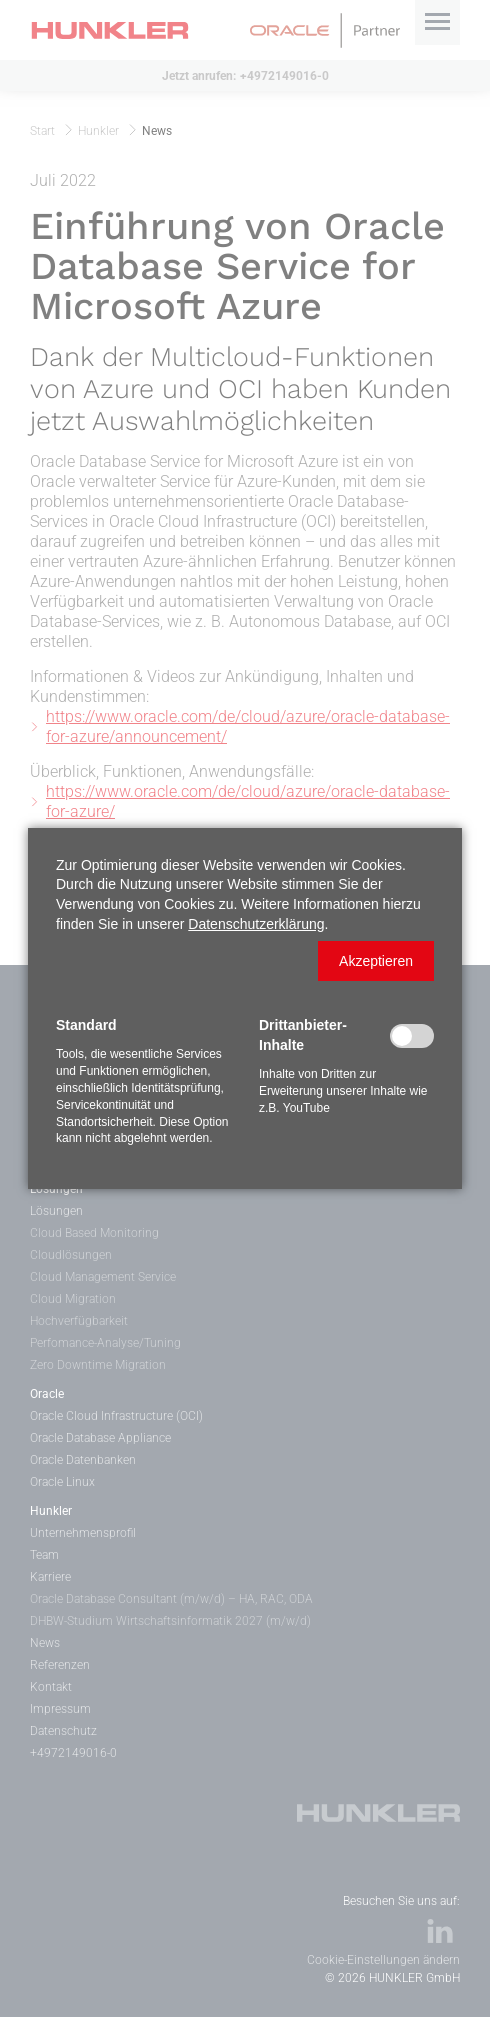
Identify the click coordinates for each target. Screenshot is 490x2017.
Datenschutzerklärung (256, 924)
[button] (376, 961)
